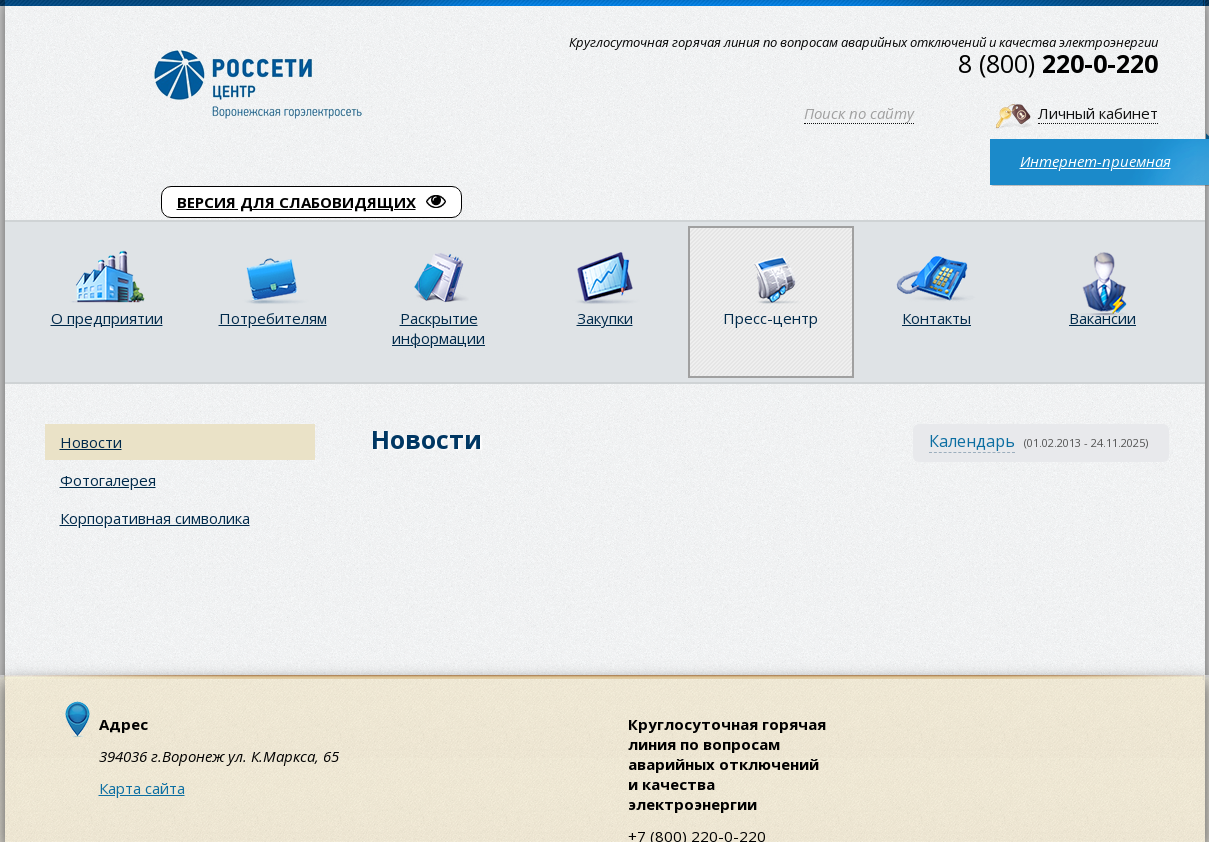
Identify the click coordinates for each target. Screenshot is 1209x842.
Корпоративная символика (155, 518)
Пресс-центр (770, 318)
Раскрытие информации (438, 328)
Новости (91, 442)
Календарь (972, 441)
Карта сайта (142, 788)
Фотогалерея (108, 480)
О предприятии (107, 318)
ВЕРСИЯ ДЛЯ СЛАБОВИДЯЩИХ (311, 202)
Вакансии (1102, 318)
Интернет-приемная (1095, 161)
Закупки (605, 318)
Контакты (936, 318)
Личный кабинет (1098, 113)
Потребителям (273, 318)
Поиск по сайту (859, 113)
